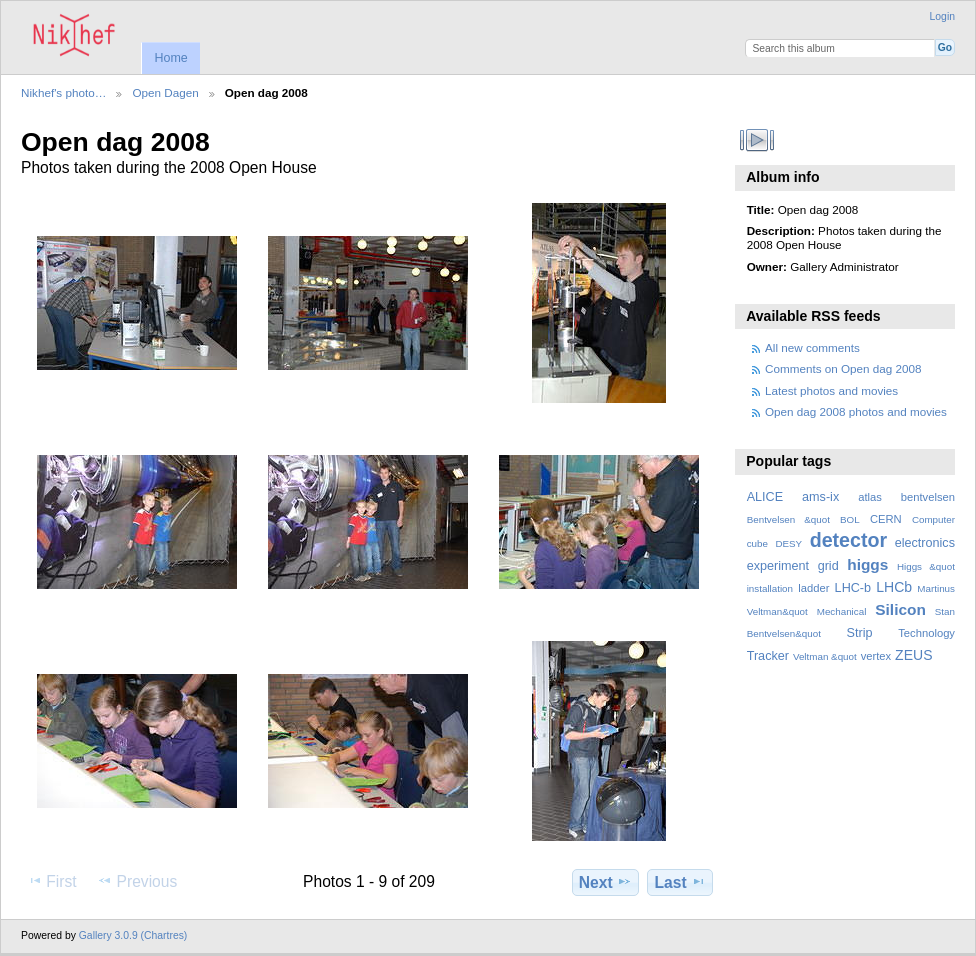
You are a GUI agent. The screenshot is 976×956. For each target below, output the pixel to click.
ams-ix (820, 497)
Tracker (768, 656)
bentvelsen (928, 497)
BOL (850, 519)
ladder (813, 588)
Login (942, 16)
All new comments (812, 347)
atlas (870, 497)
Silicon (900, 609)
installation (770, 588)
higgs (867, 564)
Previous (137, 881)
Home (170, 58)
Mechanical (842, 611)
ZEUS (913, 655)
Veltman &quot (825, 656)
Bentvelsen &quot (788, 519)
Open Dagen (165, 92)
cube (757, 543)
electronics (925, 543)
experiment (778, 566)
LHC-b (853, 588)
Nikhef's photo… (63, 92)
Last (680, 882)
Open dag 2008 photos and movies (856, 411)
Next (605, 882)
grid (828, 566)
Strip (860, 633)
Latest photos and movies (831, 390)
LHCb (894, 587)
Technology (926, 633)
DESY (788, 543)
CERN (886, 519)
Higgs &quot (926, 566)
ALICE (765, 497)
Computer (933, 519)
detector (849, 540)
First (51, 881)
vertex (876, 656)
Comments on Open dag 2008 (843, 368)
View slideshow (757, 140)
